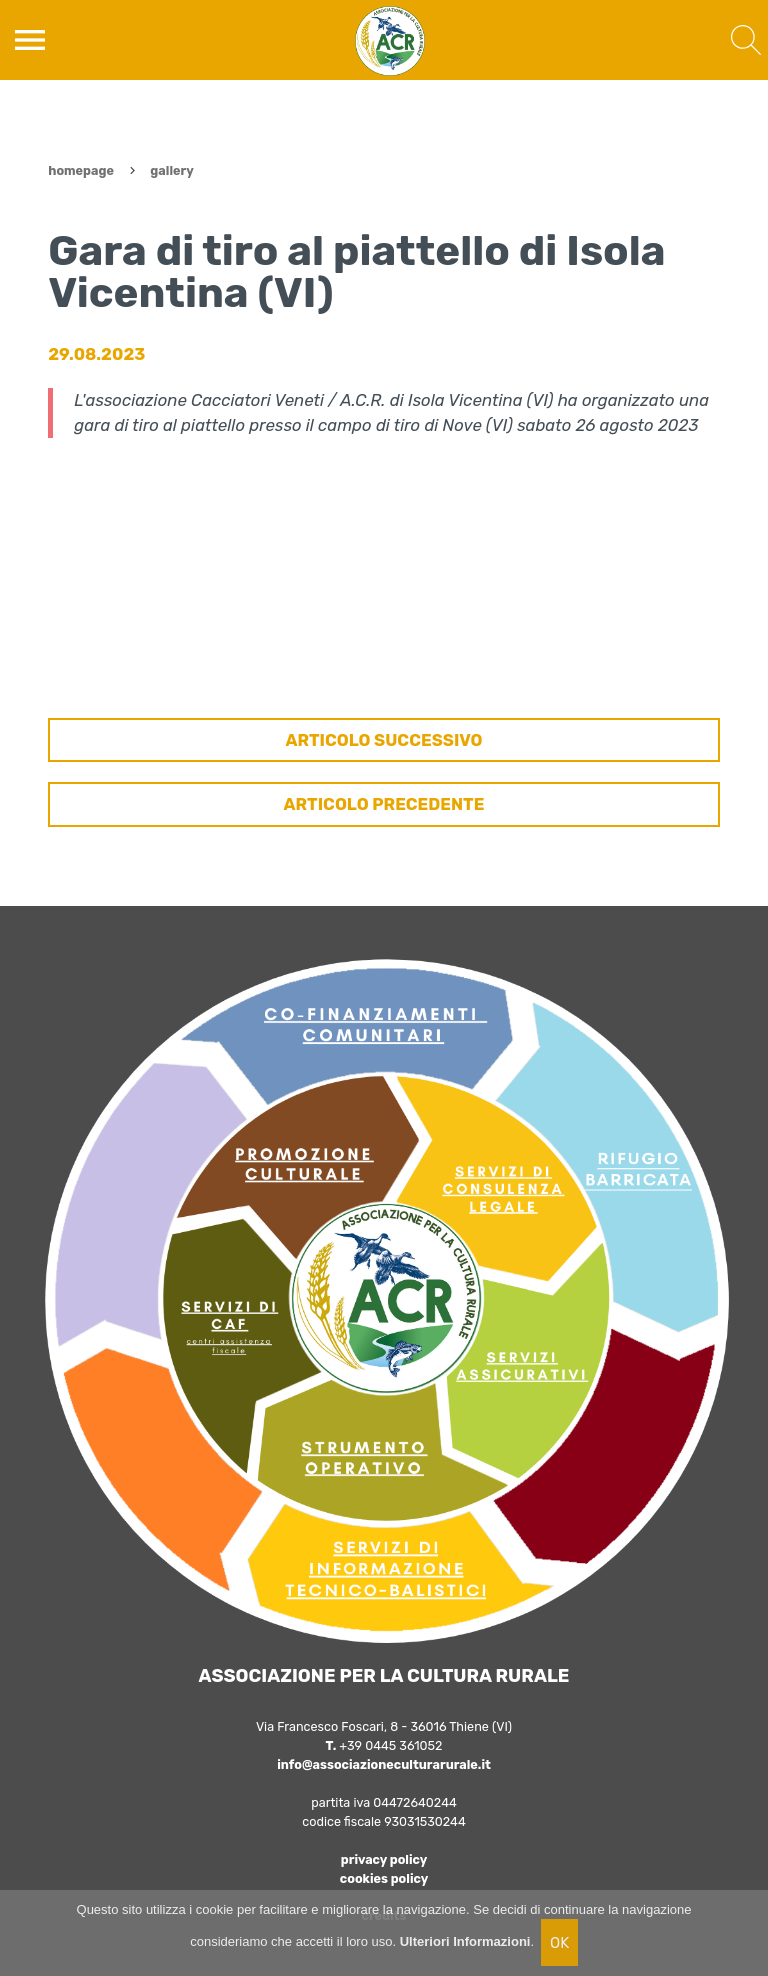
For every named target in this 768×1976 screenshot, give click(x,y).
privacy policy (384, 1859)
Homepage (81, 170)
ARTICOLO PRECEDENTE (384, 804)
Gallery (171, 170)
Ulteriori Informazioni (465, 1941)
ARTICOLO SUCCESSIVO (383, 740)
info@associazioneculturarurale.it (384, 1764)
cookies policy (384, 1878)
